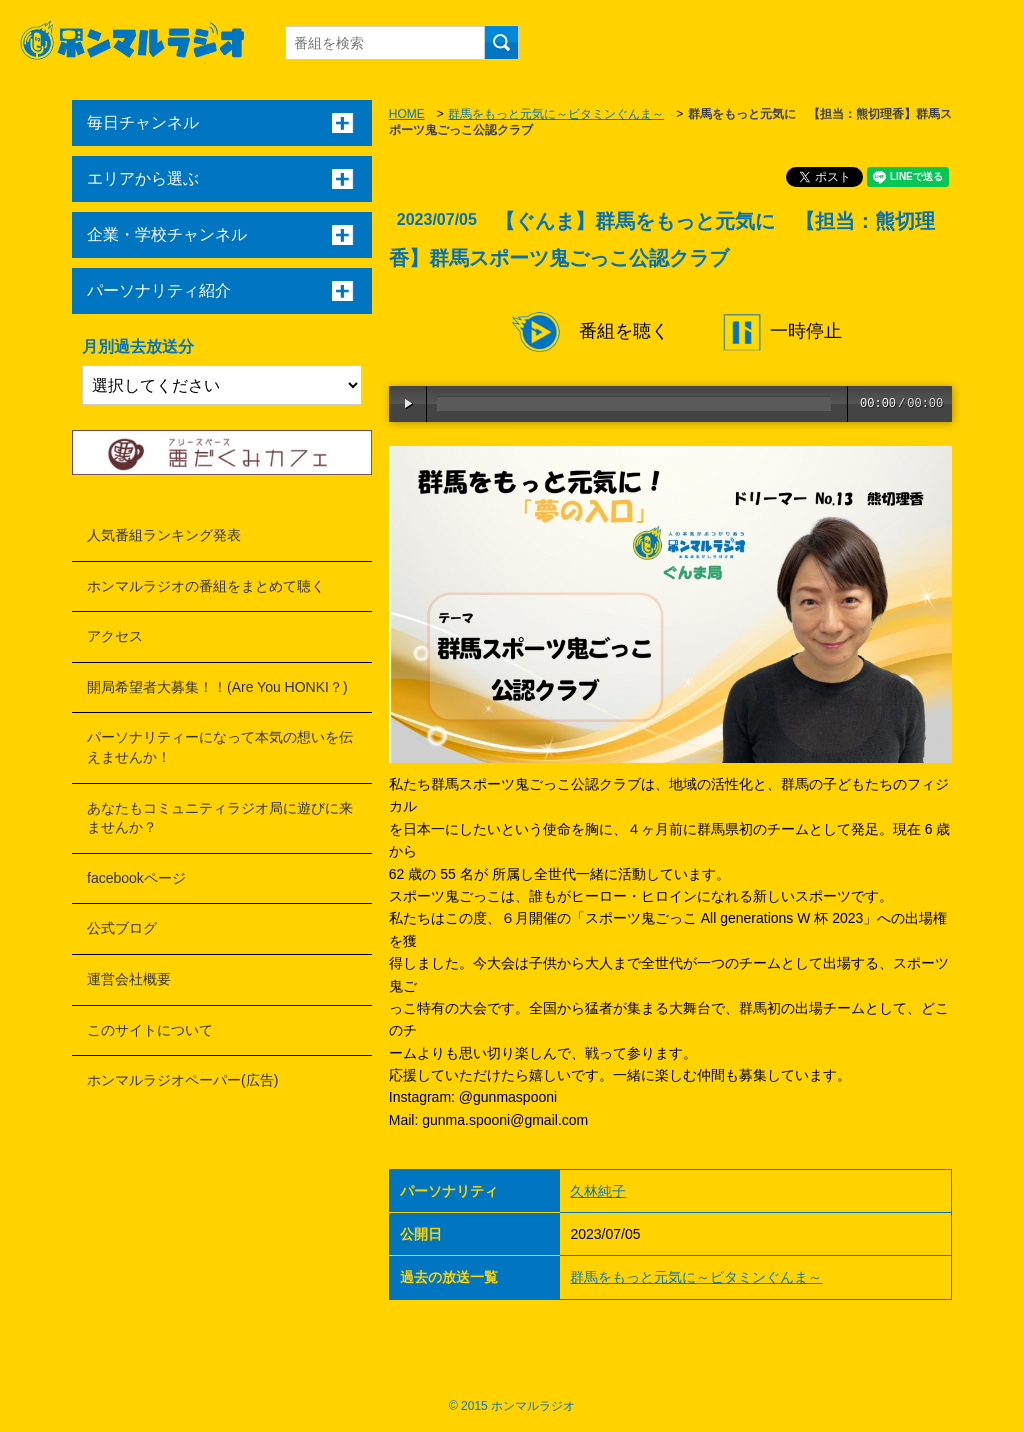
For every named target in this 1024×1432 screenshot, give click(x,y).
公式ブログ (122, 928)
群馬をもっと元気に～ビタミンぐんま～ (556, 114)
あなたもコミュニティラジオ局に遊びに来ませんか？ (220, 818)
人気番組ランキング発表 (164, 535)
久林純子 (598, 1191)
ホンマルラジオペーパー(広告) (182, 1080)
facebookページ (136, 878)
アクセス (115, 636)
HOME (407, 114)
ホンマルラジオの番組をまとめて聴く (206, 586)
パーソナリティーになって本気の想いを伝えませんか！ (220, 747)
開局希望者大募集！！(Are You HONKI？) (217, 687)
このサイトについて (150, 1030)
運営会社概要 (129, 979)
